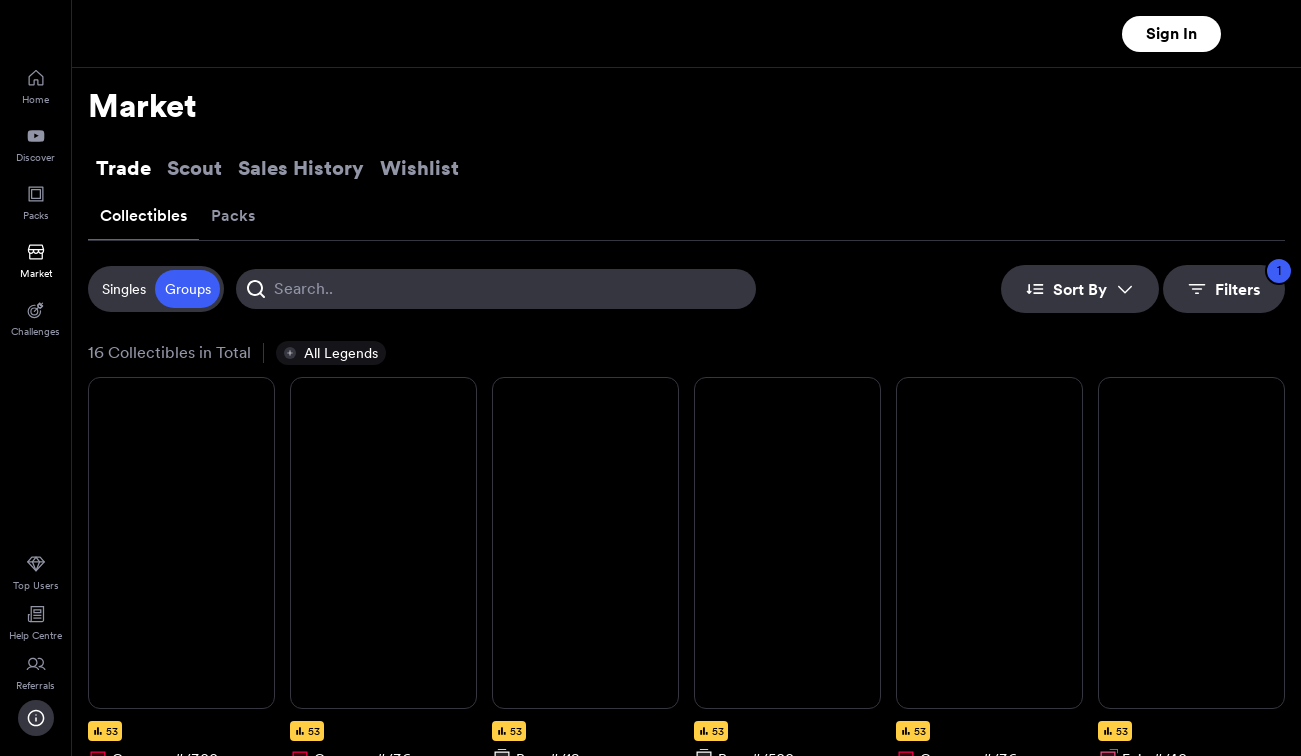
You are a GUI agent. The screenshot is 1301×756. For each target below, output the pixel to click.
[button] (331, 353)
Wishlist (419, 168)
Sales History (301, 168)
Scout (194, 168)
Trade (123, 168)
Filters (1236, 282)
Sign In (1171, 33)
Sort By (1080, 289)
